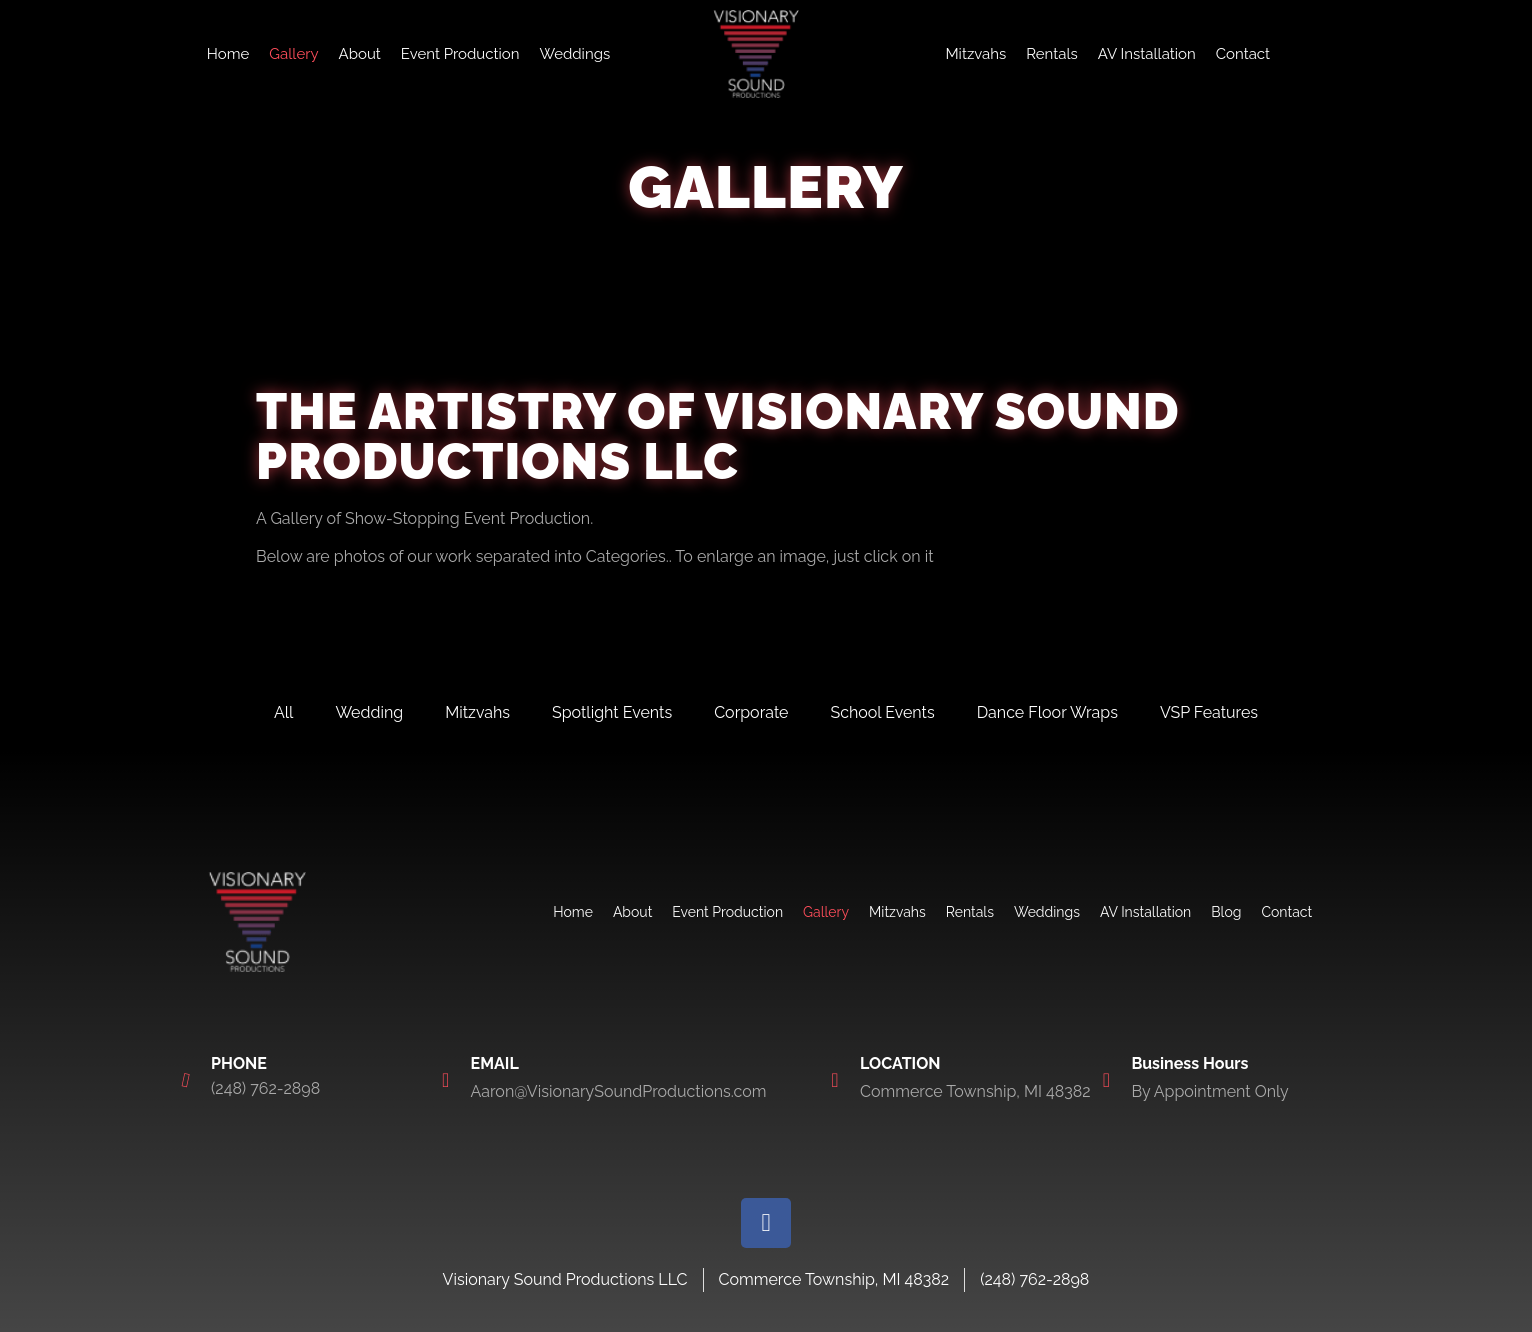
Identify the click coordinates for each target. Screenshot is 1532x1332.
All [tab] (284, 712)
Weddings (574, 54)
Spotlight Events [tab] (612, 712)
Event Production (460, 54)
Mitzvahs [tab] (477, 712)
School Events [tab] (883, 712)
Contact (1243, 54)
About (360, 54)
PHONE (239, 1063)
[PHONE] (186, 1080)
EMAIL (495, 1063)
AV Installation (1147, 54)
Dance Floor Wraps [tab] (1047, 712)
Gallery (293, 54)
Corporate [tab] (751, 712)
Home (228, 54)
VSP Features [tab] (1209, 712)
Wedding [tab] (369, 712)
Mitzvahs (975, 54)
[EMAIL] (446, 1080)
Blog (1226, 912)
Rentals (1052, 54)
